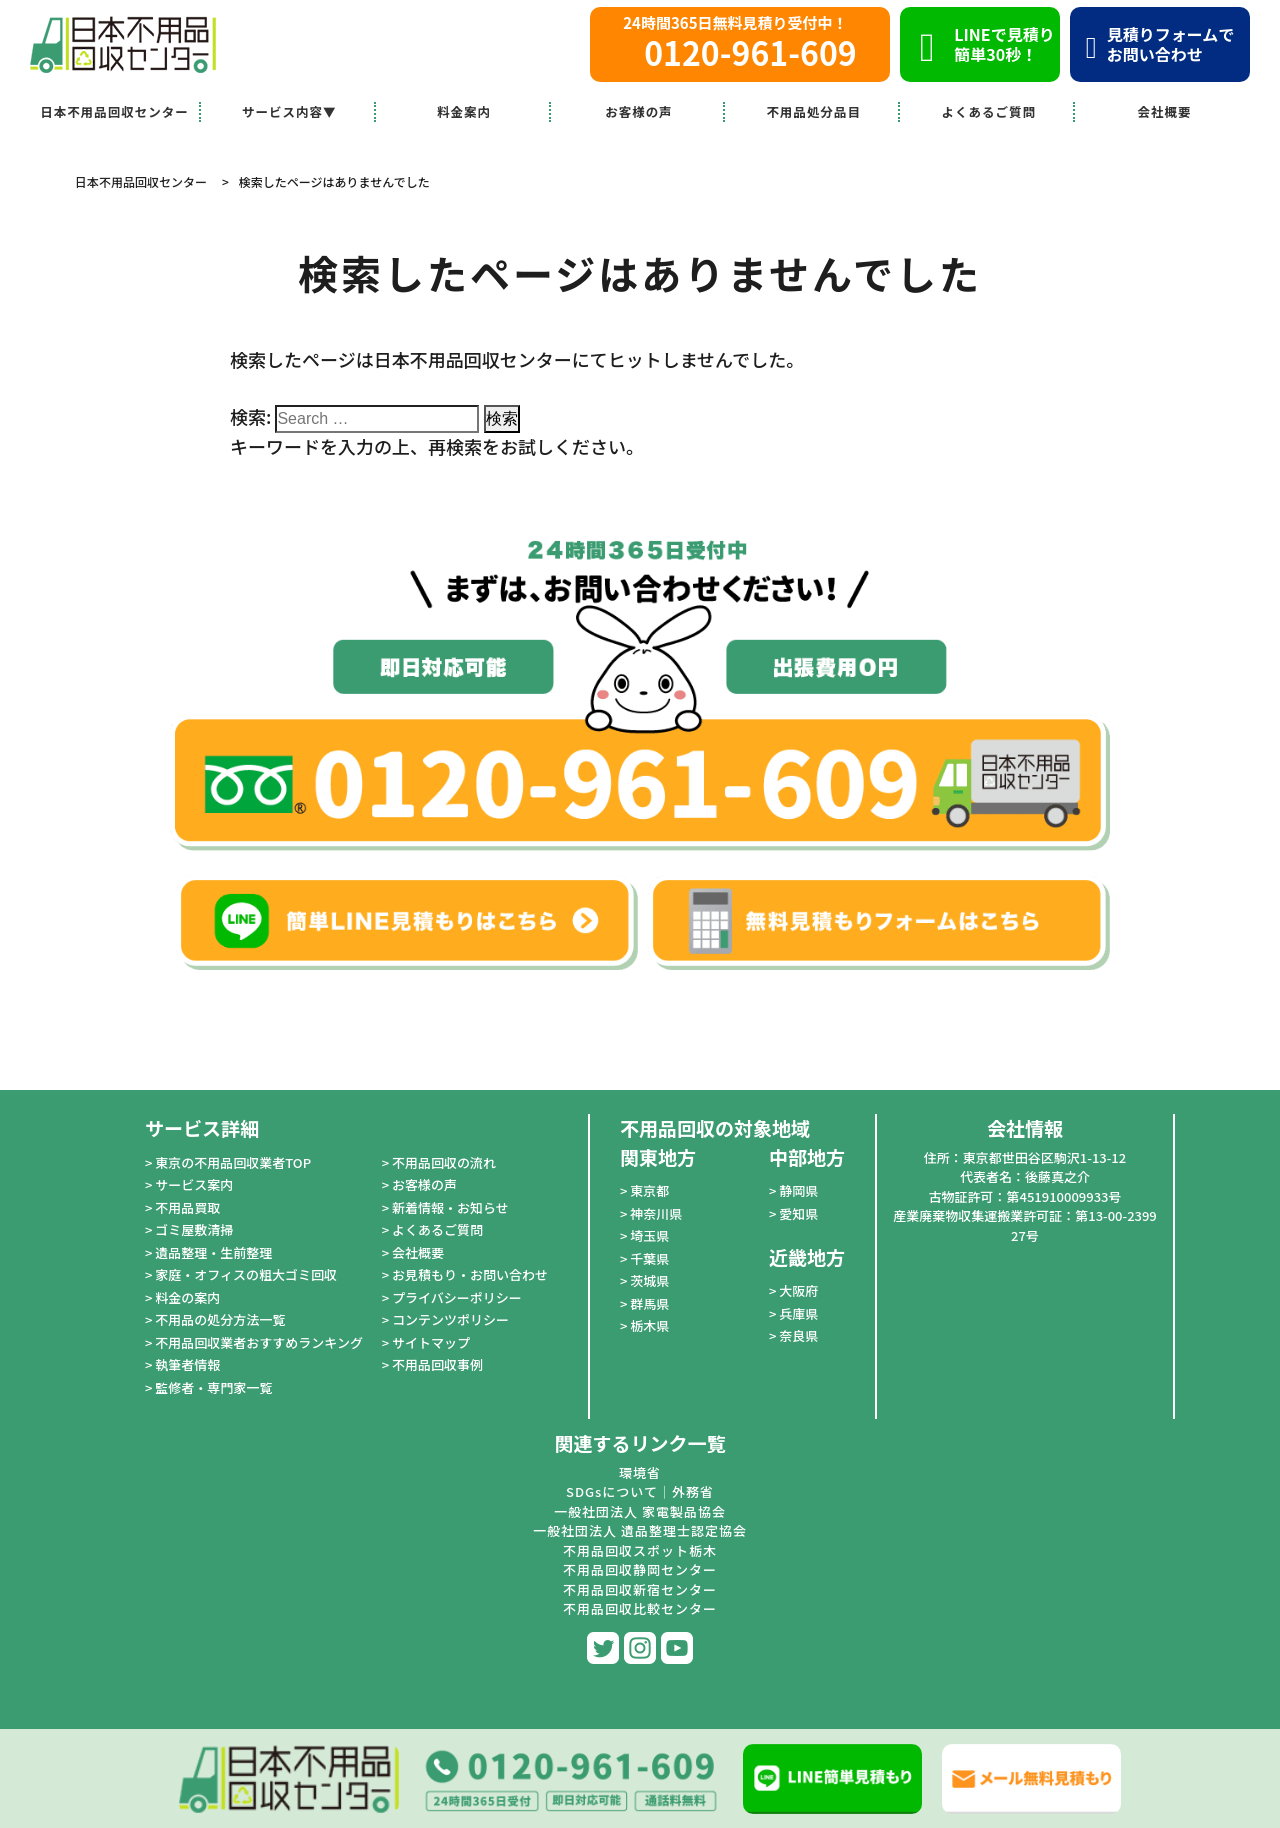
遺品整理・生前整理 (213, 1252)
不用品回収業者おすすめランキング (259, 1342)
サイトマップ (431, 1342)
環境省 (640, 1472)
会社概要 (1165, 111)
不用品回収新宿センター (640, 1589)
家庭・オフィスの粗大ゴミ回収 (246, 1274)
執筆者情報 (187, 1364)
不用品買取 (187, 1207)
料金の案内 (187, 1297)
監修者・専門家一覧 (213, 1387)
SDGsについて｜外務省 (640, 1491)
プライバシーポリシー (457, 1297)
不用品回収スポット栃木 (640, 1550)
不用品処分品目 (814, 111)
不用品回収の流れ (444, 1162)
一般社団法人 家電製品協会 (640, 1511)
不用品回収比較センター (640, 1608)
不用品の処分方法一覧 (220, 1319)
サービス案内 (194, 1184)
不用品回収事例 (437, 1364)
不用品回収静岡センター (640, 1569)
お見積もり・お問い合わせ (470, 1274)
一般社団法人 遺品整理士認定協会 (640, 1530)
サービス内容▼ (289, 111)
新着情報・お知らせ (450, 1207)
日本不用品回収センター (114, 111)
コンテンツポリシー (450, 1319)
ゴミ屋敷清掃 (194, 1229)
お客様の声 (639, 111)
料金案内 (464, 111)
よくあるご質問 (988, 111)
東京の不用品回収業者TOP (233, 1162)
